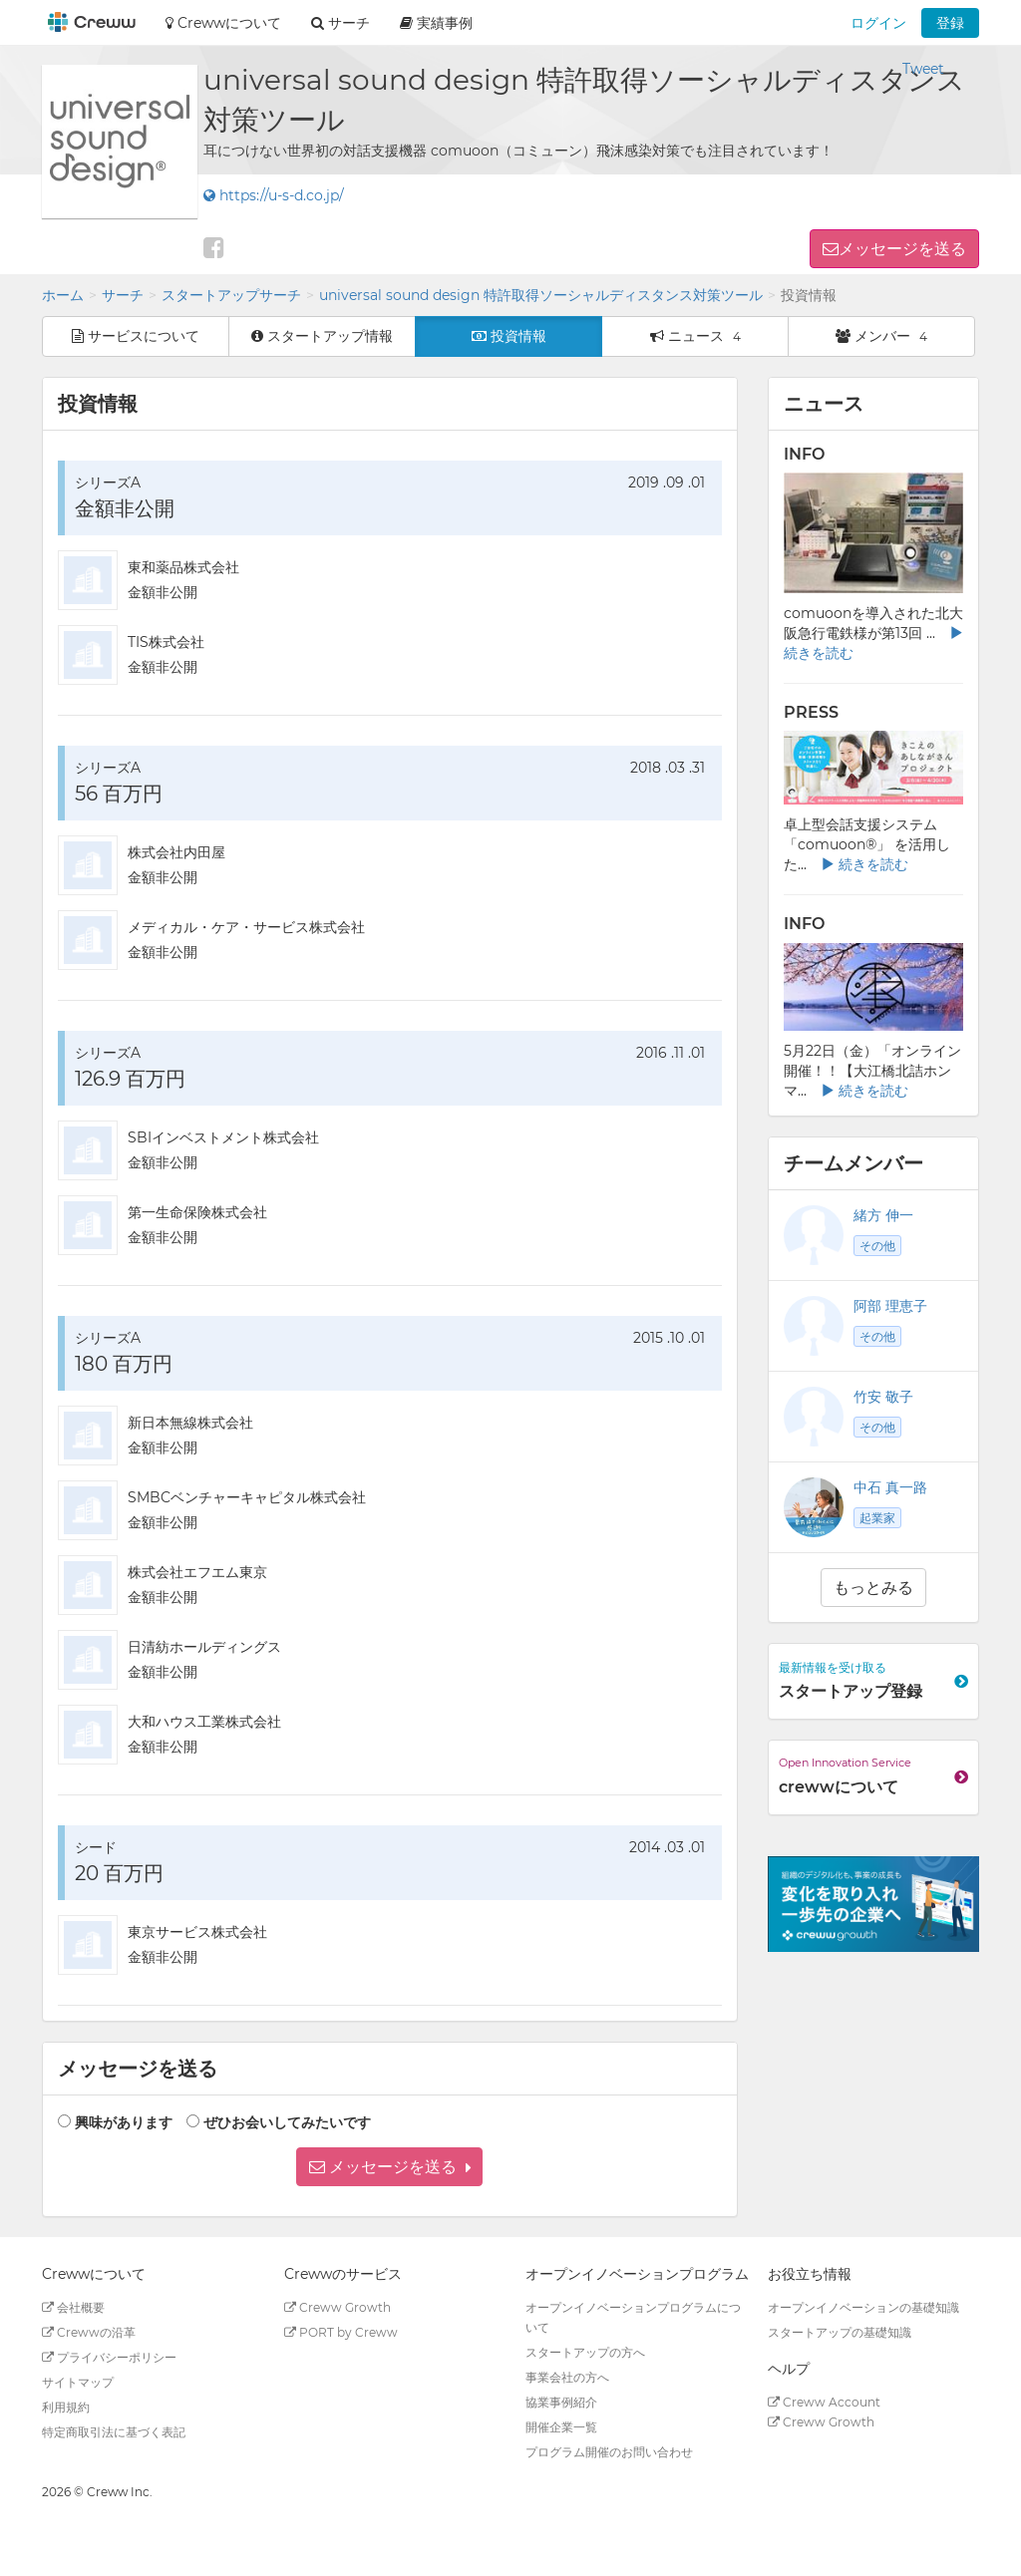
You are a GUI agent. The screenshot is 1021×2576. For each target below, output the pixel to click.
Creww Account (824, 2402)
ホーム (63, 295)
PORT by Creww (341, 2332)
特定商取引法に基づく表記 (113, 2431)
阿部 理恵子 (890, 1306)
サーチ (123, 295)
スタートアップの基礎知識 (839, 2332)
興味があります (123, 2122)
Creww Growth (337, 2307)
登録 (950, 23)
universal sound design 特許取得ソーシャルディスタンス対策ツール (541, 295)
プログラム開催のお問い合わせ (609, 2451)
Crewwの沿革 (89, 2332)
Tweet (923, 69)
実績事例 (436, 23)
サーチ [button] (340, 23)
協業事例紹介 (561, 2402)
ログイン (878, 23)
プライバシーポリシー (109, 2357)
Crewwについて (223, 23)
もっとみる (873, 1587)
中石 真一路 (890, 1487)
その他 (877, 1245)
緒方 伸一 (883, 1215)
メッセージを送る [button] (902, 248)
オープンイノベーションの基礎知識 (863, 2307)
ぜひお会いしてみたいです (287, 2122)
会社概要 (73, 2307)
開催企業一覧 (561, 2426)
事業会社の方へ (567, 2377)
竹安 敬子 (883, 1397)
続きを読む (864, 864)
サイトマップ (78, 2382)
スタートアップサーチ (231, 295)
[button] (389, 2166)
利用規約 (66, 2407)
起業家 (877, 1517)
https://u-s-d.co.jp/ (273, 195)
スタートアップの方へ (585, 2352)
